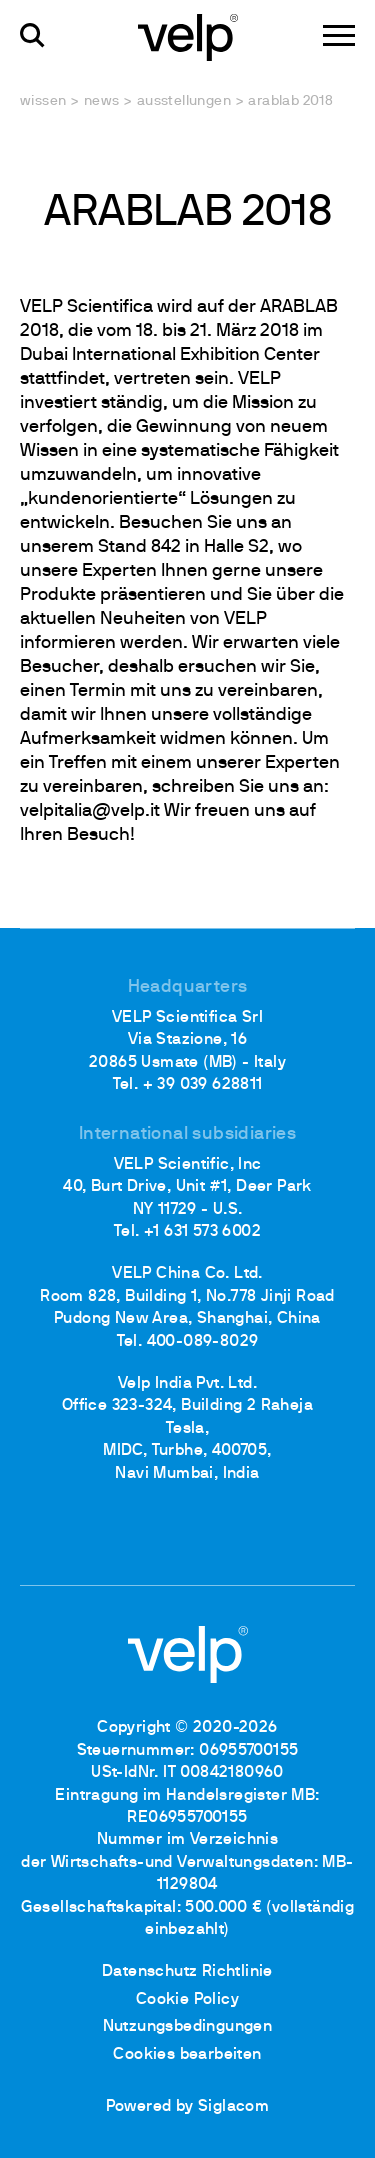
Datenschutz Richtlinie (187, 1972)
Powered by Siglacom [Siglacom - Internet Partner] (188, 2107)
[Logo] (188, 36)
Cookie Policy (187, 2000)
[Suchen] (32, 35)
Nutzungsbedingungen (188, 2027)
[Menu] (339, 35)
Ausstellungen (184, 101)
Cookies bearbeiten (187, 2055)
